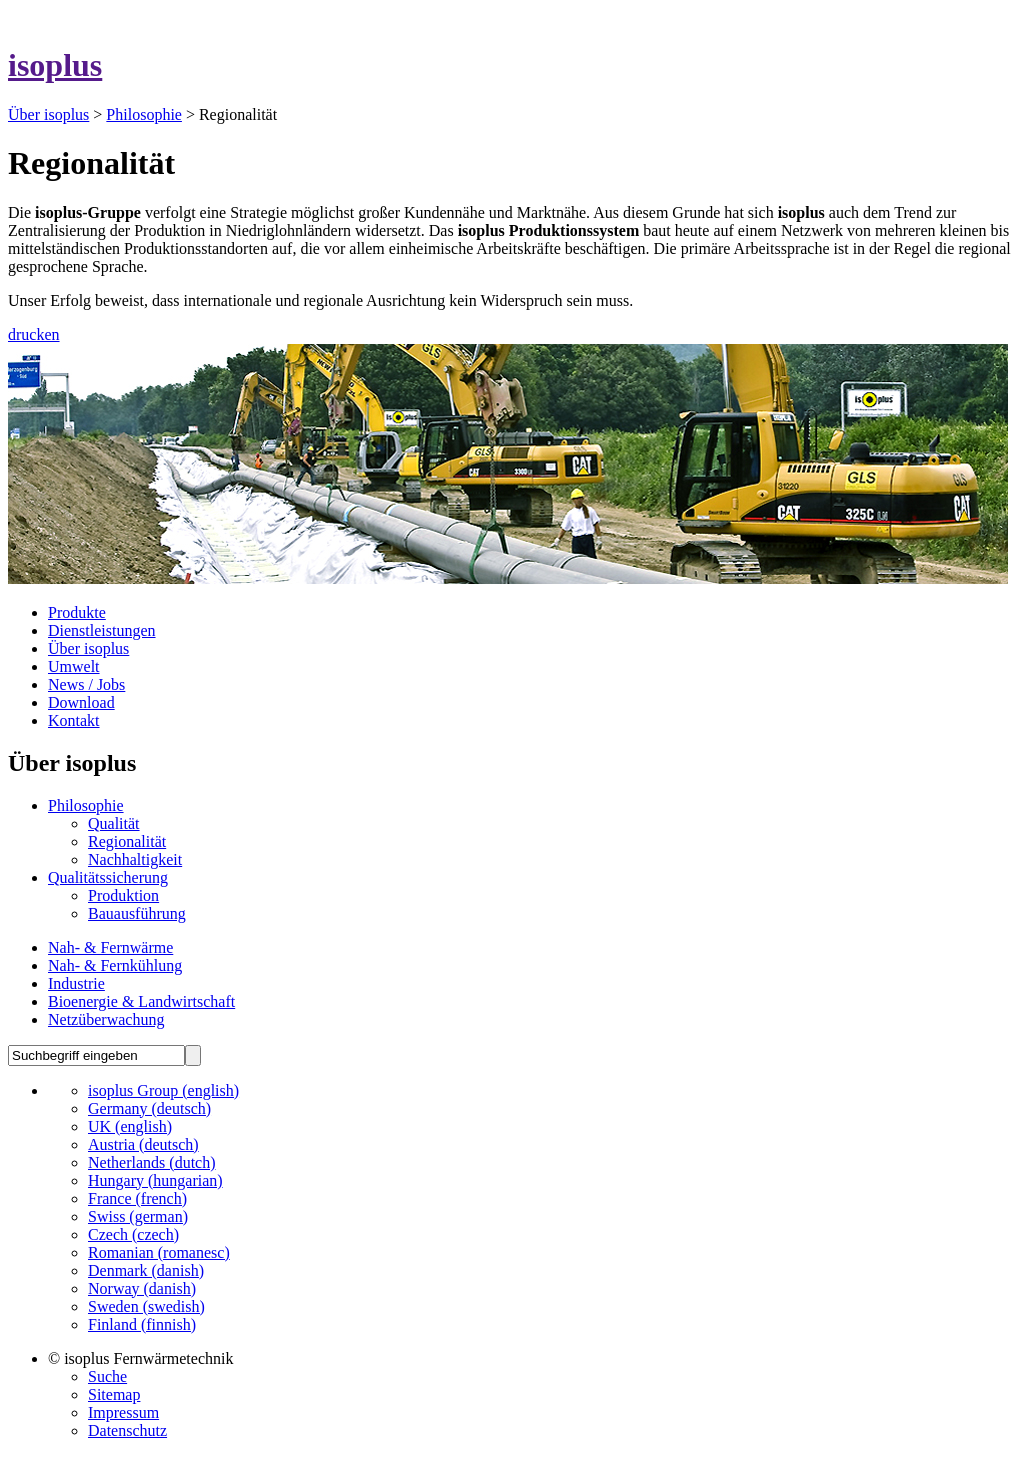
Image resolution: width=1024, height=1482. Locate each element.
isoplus (55, 65)
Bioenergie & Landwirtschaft (141, 1001)
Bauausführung (137, 913)
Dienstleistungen (102, 630)
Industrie (76, 983)
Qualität (114, 823)
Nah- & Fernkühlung (115, 965)
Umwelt (74, 666)
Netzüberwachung (106, 1019)
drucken (34, 334)
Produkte (77, 612)
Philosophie (144, 114)
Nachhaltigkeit (135, 859)
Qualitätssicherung (108, 877)
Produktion (123, 895)
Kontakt (74, 720)
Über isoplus (48, 114)
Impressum (123, 1412)
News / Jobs (86, 684)
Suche (107, 1376)
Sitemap (114, 1394)
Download (81, 702)
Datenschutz (127, 1430)
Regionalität (127, 841)
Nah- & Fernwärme (110, 947)
